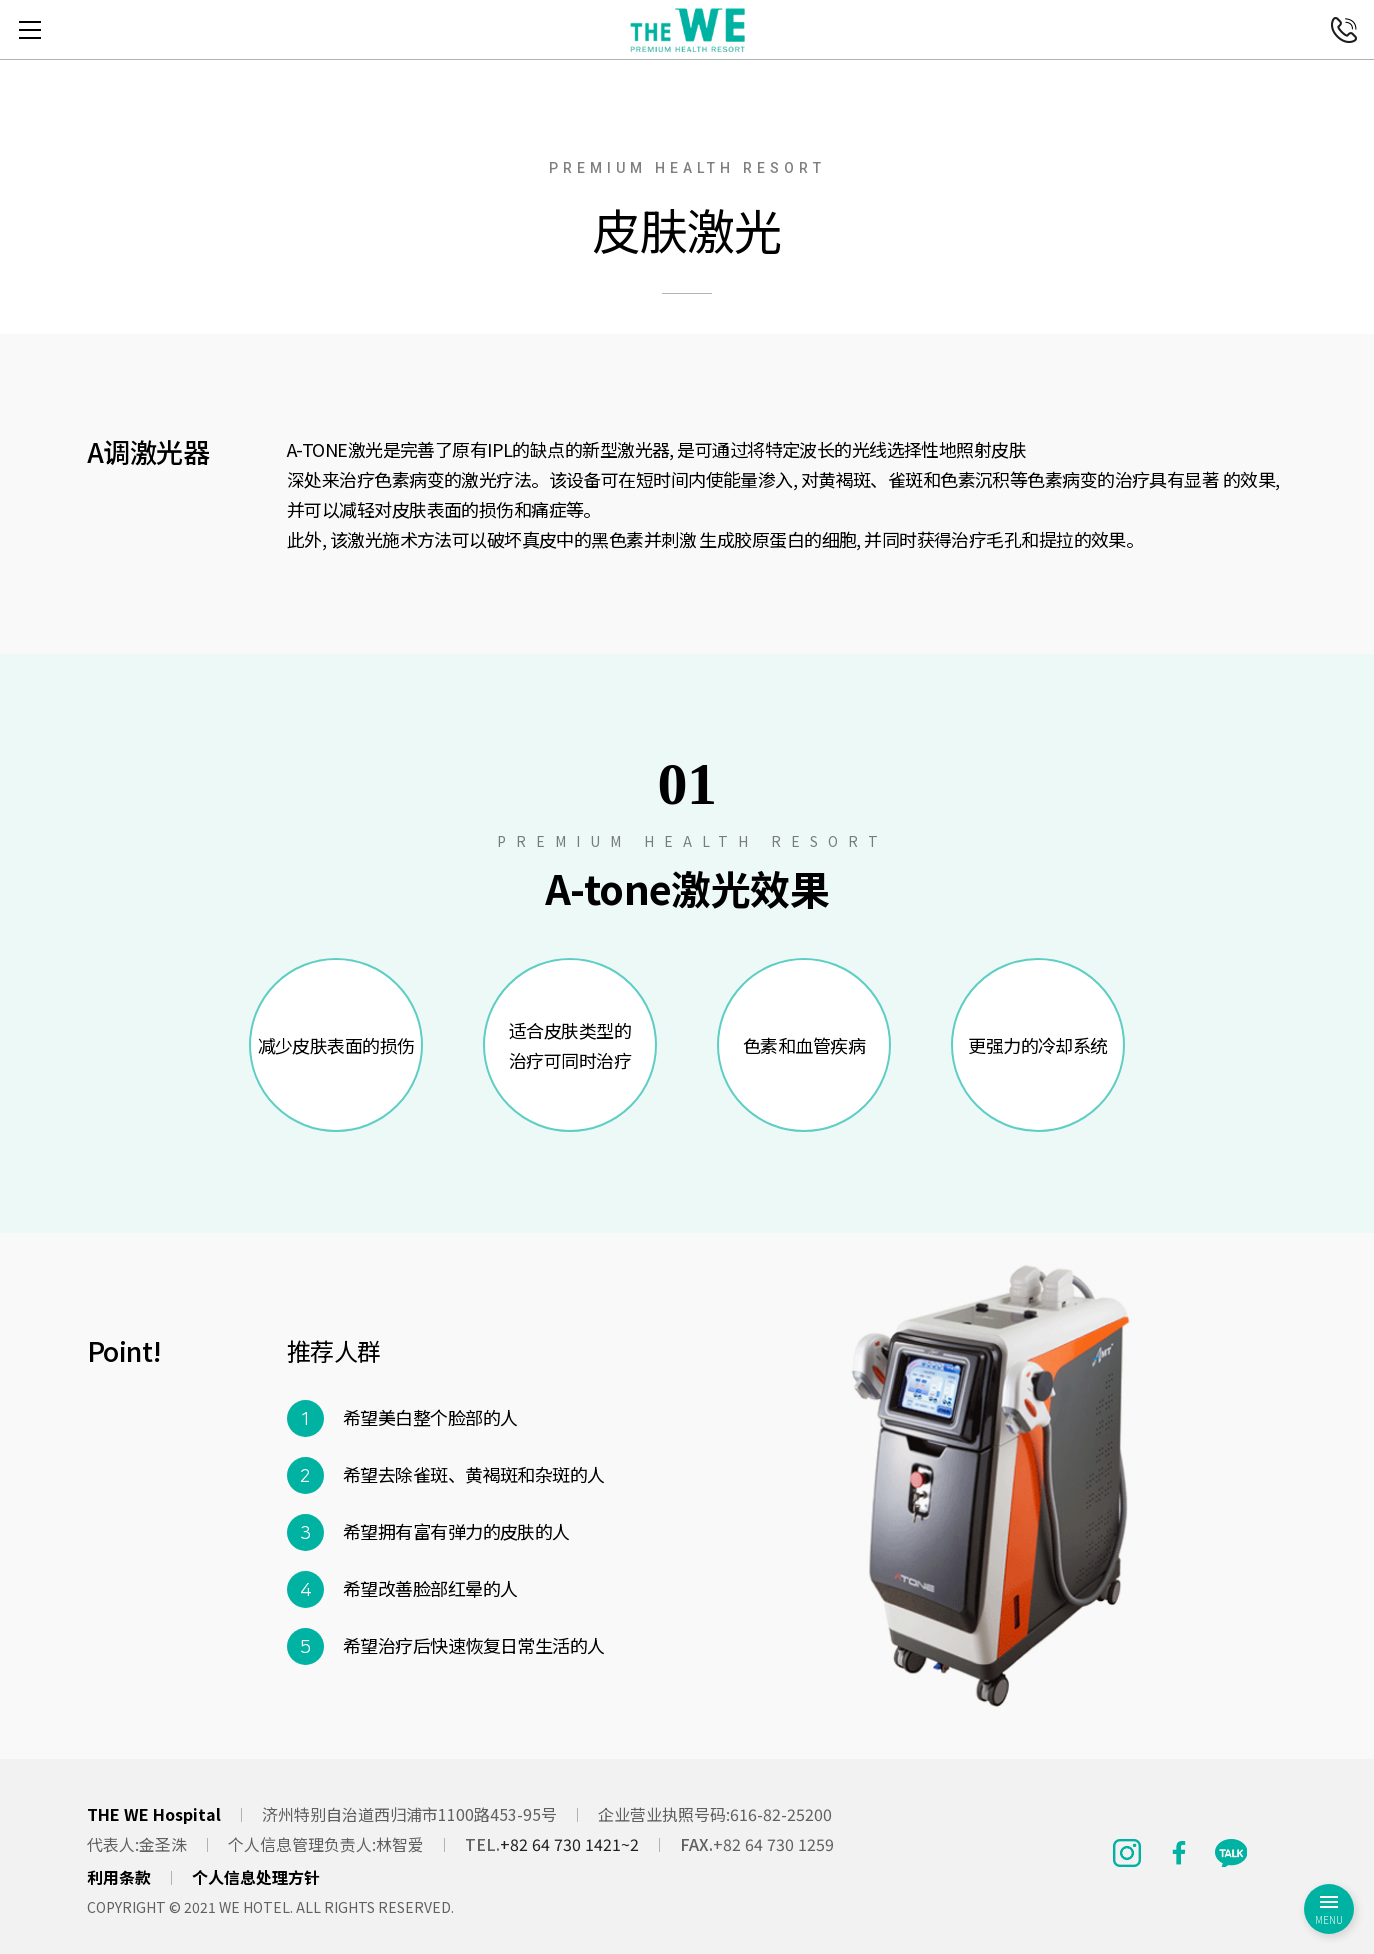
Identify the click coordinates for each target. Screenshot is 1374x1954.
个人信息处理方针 (256, 1877)
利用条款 (119, 1877)
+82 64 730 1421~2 (569, 1844)
